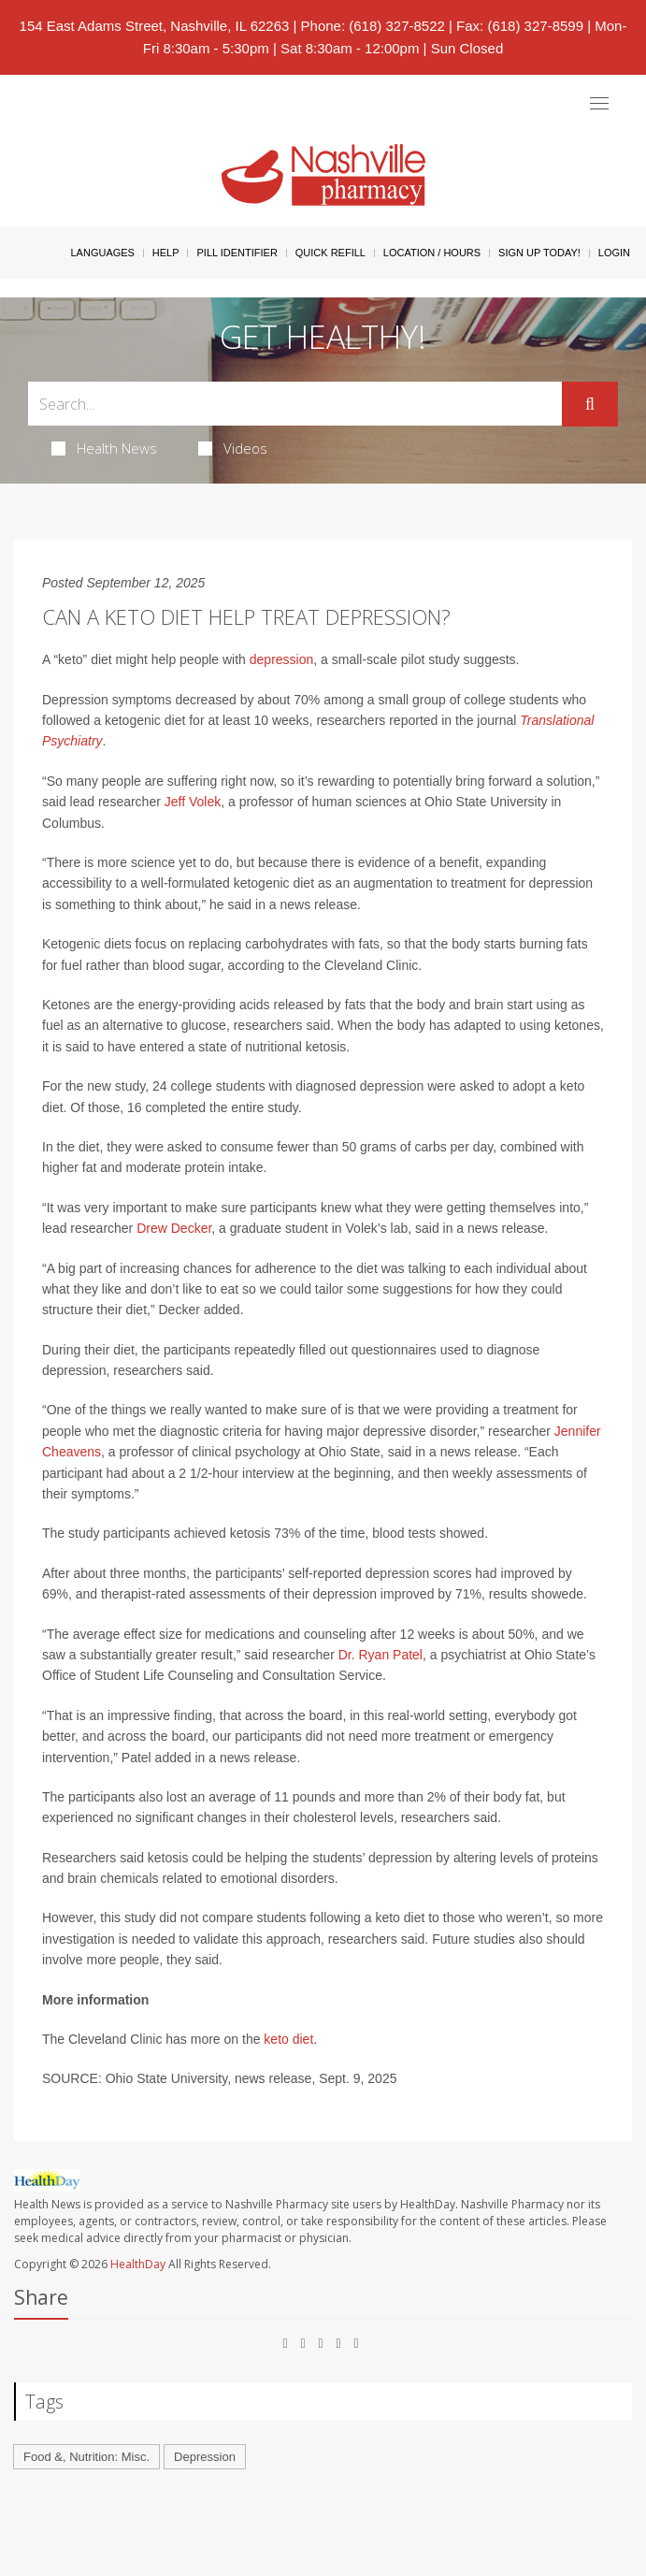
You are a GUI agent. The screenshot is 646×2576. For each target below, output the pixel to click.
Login (614, 252)
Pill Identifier (236, 252)
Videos (232, 448)
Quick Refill (330, 252)
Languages (102, 252)
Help (165, 252)
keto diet (288, 2039)
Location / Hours (432, 252)
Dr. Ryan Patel (380, 1654)
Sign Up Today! (539, 252)
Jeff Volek (191, 801)
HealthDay (137, 2264)
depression (282, 659)
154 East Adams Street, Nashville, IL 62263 (155, 26)
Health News (104, 448)
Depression (205, 2457)
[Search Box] (295, 404)
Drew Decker (173, 1228)
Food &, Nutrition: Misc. (86, 2457)
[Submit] (590, 404)
